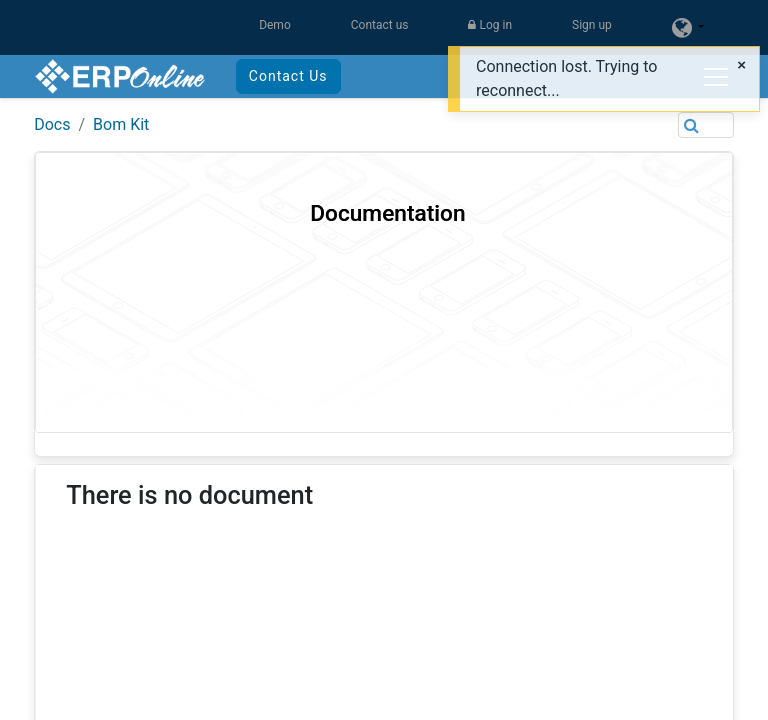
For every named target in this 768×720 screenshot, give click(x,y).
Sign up (592, 25)
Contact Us (288, 76)
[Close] (741, 65)
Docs (52, 124)
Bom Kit (121, 124)
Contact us (380, 25)
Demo (275, 25)
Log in (490, 25)
